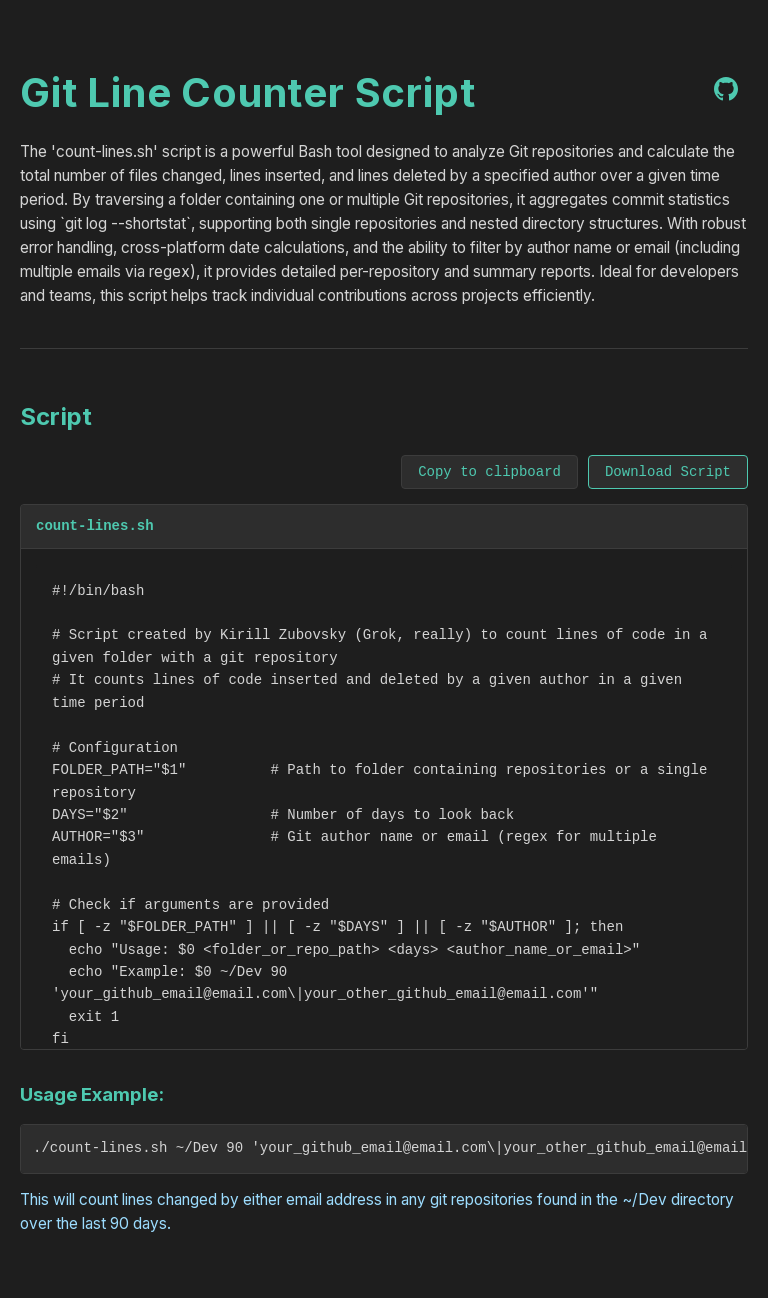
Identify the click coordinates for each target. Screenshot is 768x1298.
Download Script (668, 472)
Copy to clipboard (489, 472)
